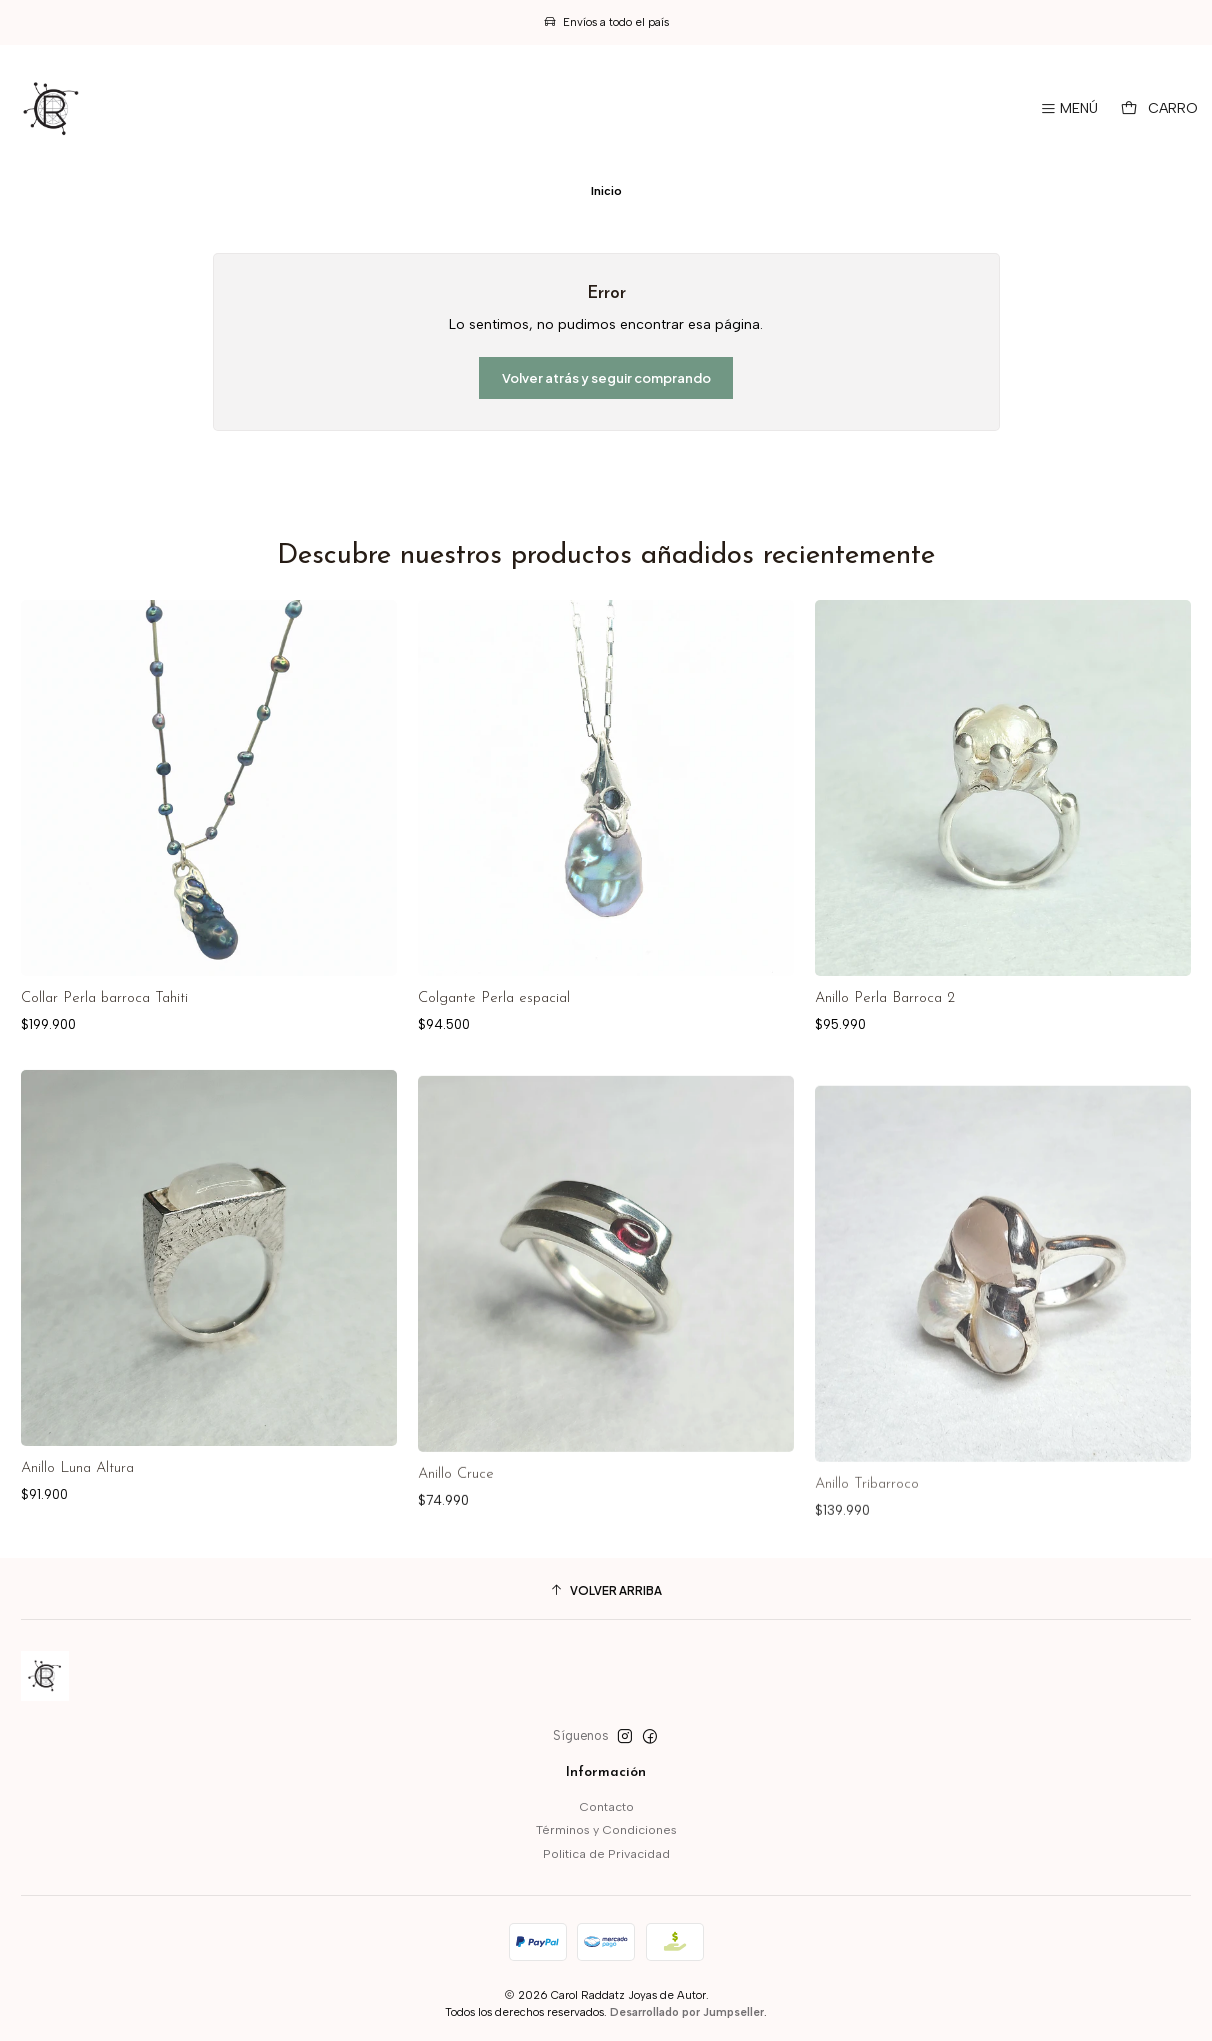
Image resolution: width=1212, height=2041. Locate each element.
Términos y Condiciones (606, 1829)
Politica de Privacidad (606, 1853)
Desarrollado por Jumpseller (687, 2012)
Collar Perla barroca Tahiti (104, 998)
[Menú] (1069, 108)
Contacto (606, 1806)
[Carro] (1160, 108)
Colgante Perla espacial (494, 998)
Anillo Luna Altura (77, 1557)
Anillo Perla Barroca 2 (885, 998)
